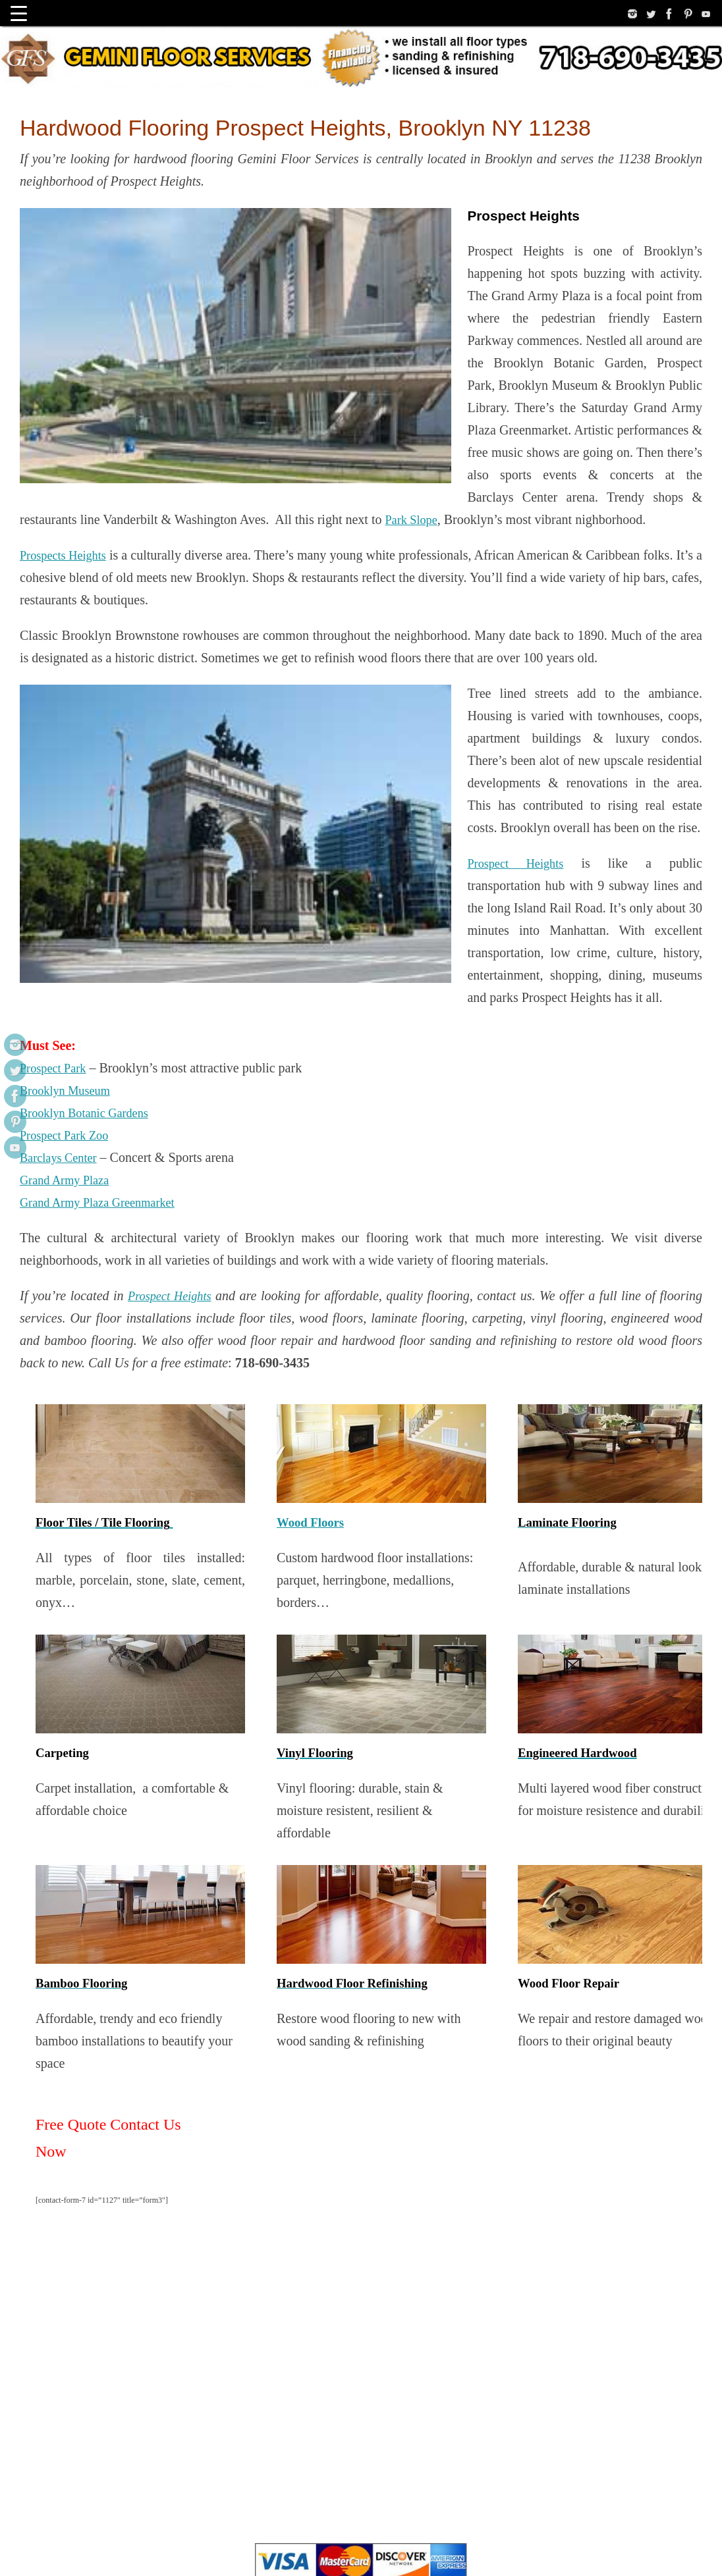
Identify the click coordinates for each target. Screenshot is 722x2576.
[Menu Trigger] (18, 12)
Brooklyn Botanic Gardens (90, 821)
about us (341, 2389)
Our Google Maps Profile (412, 2389)
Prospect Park (56, 777)
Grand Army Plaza (69, 888)
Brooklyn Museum (69, 799)
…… (34, 2545)
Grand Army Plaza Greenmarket (105, 911)
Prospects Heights (67, 420)
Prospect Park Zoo (68, 844)
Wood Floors (310, 1231)
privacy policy (290, 2389)
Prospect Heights (261, 661)
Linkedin (148, 2545)
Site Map (87, 2545)
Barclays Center (62, 866)
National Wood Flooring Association (329, 2418)
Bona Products (431, 2418)
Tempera (619, 2545)
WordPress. (682, 2545)
